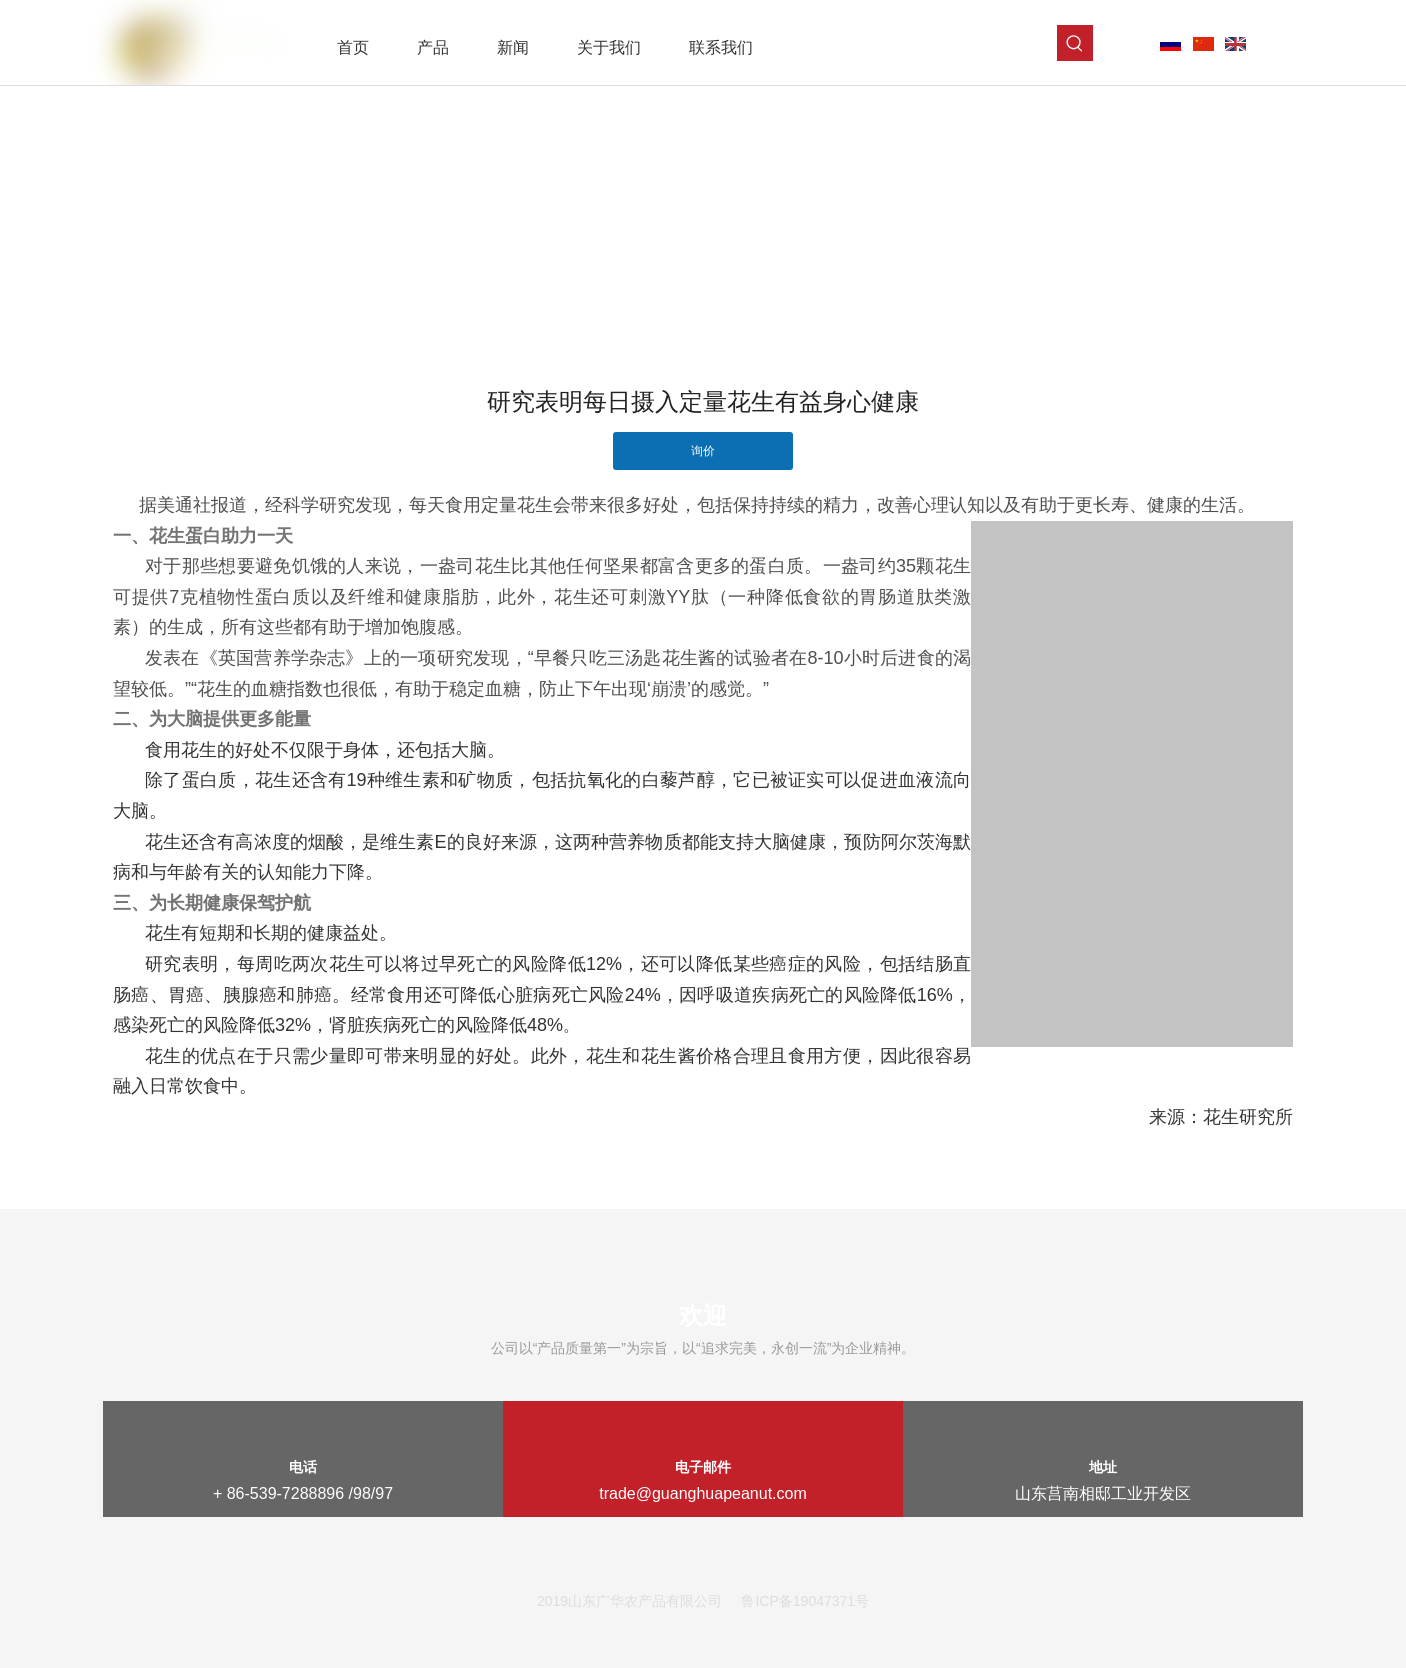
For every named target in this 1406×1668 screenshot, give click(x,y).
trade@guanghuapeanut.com (703, 1493)
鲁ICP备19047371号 (805, 1601)
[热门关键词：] (1075, 43)
